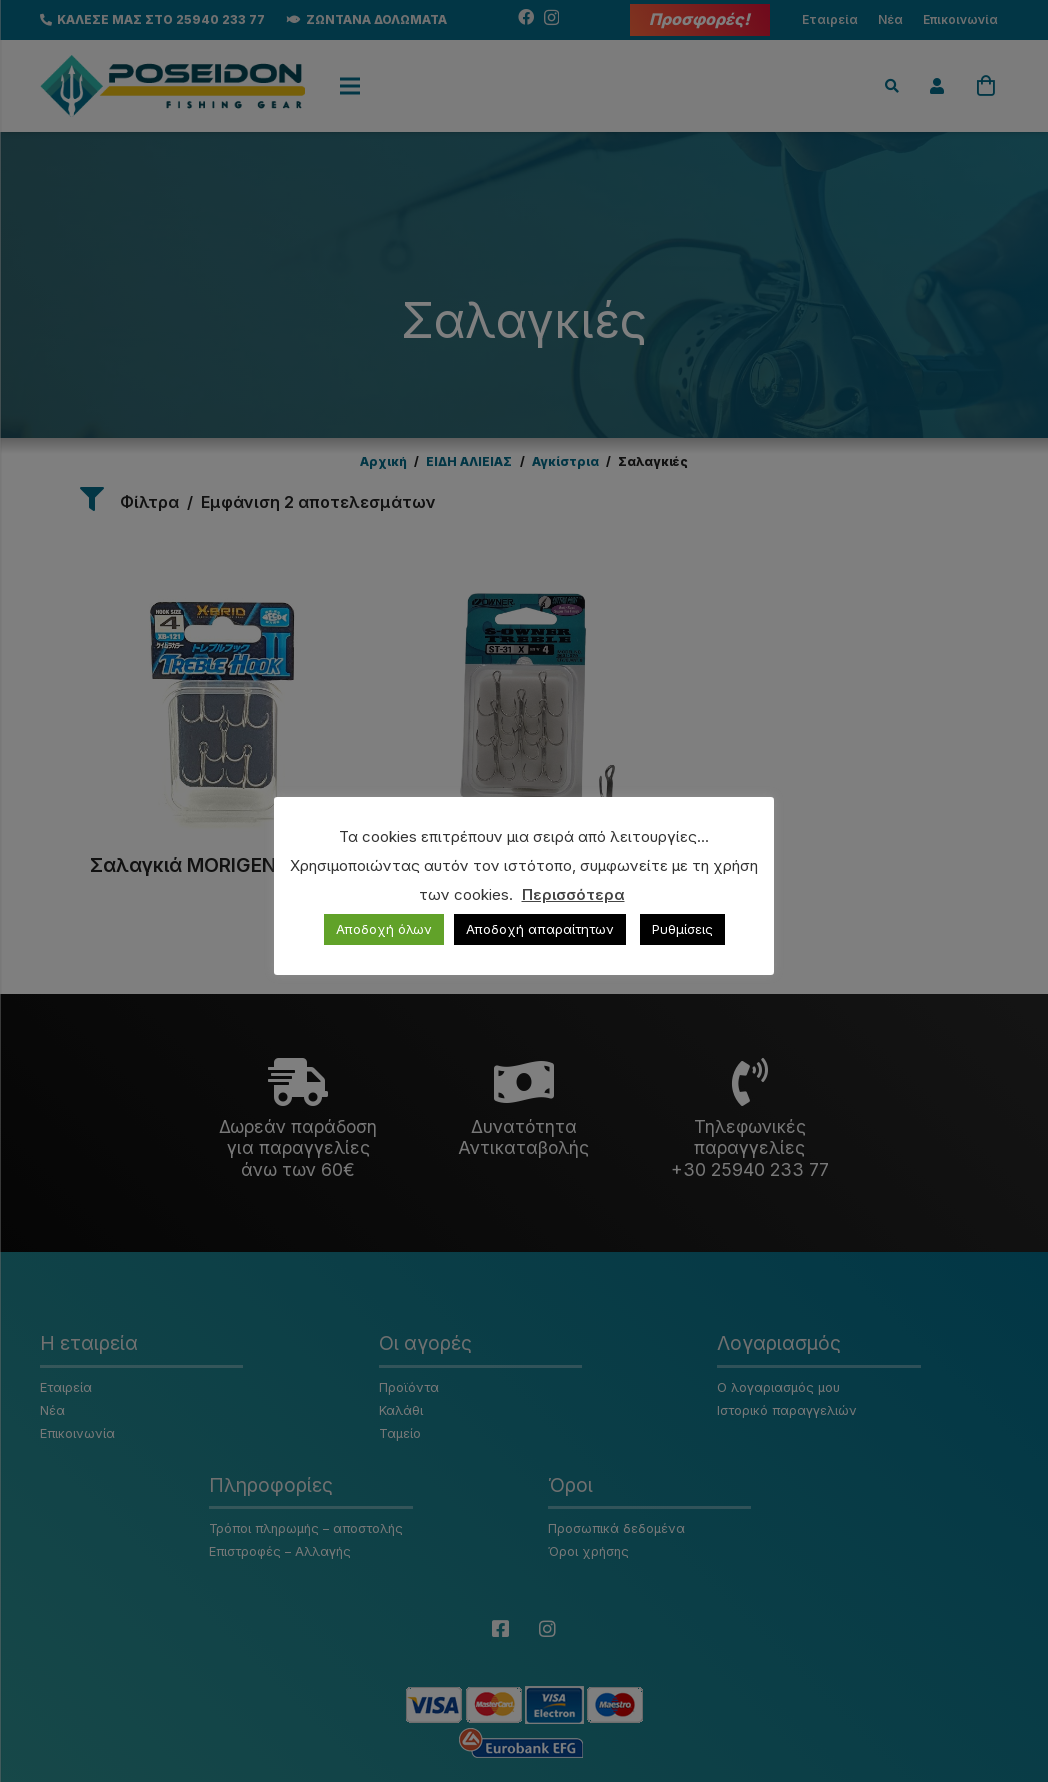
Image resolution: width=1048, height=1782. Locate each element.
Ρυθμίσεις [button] (682, 929)
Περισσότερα (573, 894)
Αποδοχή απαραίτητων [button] (540, 929)
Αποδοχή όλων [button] (384, 929)
